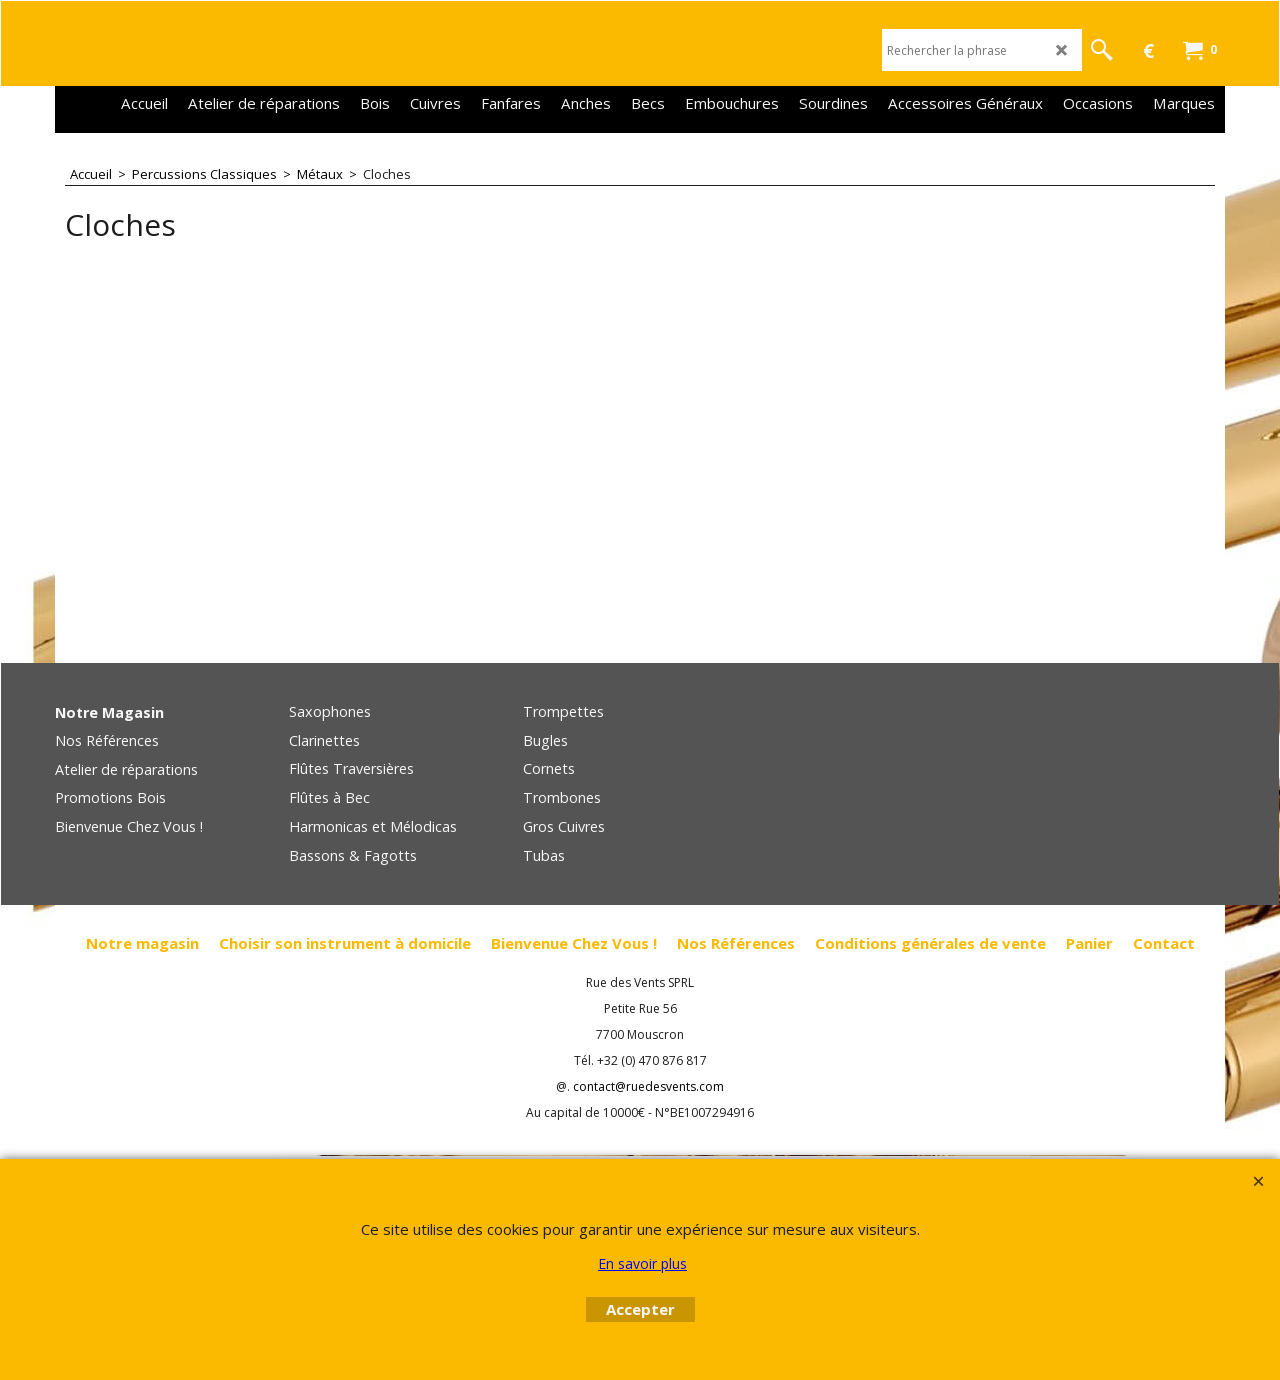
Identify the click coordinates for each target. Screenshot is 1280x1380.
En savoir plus (642, 1263)
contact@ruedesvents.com (648, 1086)
